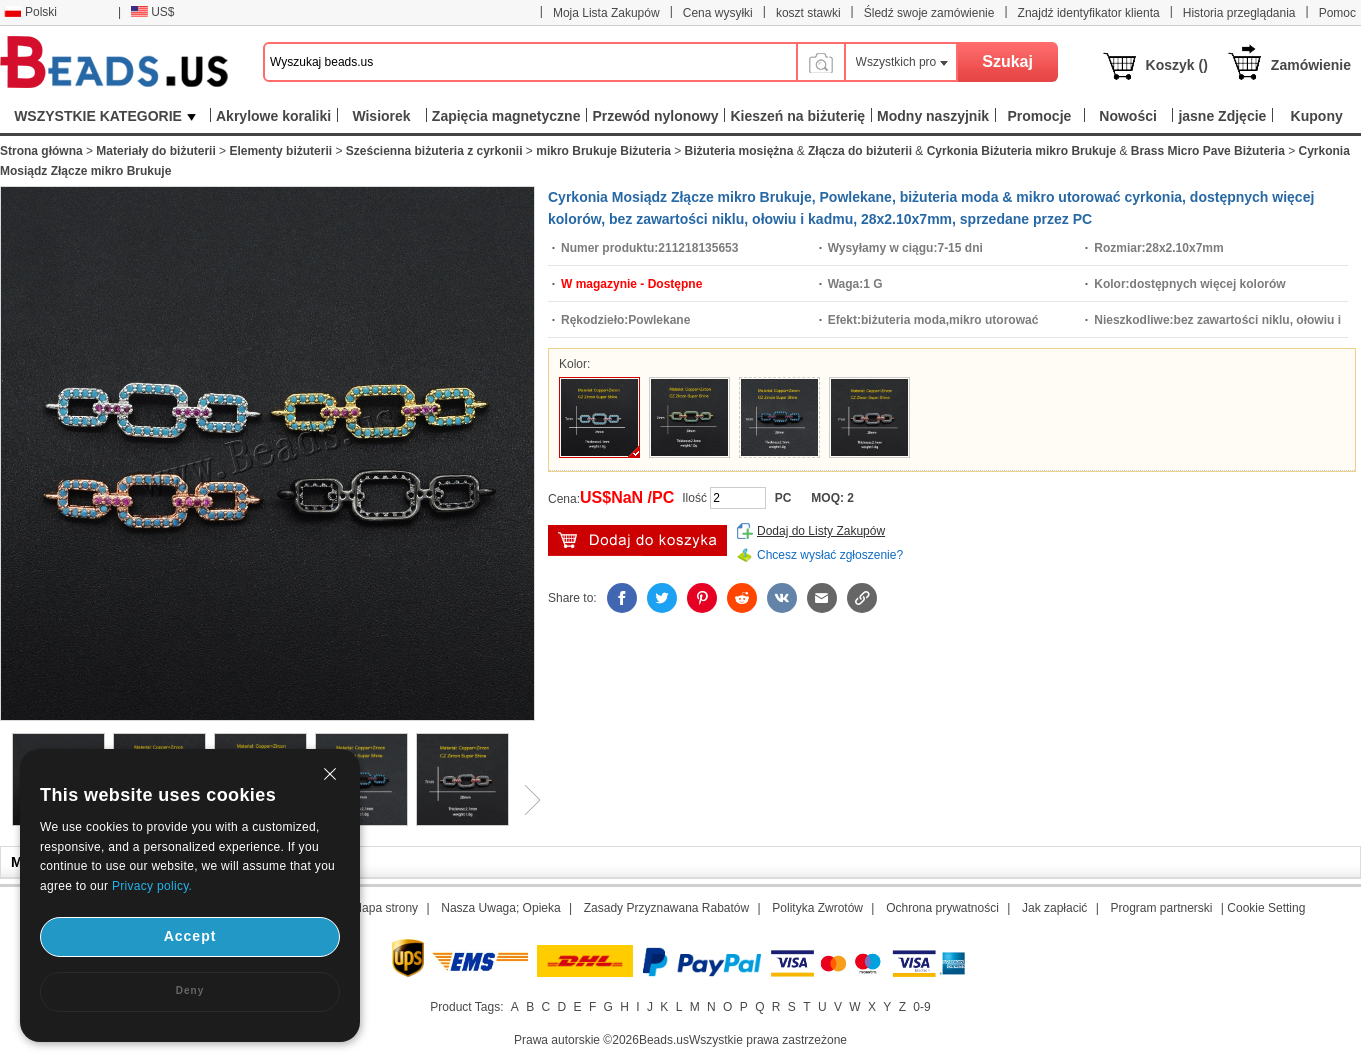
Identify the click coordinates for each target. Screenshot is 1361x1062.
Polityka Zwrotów (817, 908)
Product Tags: (466, 1007)
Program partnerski (1161, 908)
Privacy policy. (152, 886)
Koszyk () (1177, 65)
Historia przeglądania (1239, 13)
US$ (152, 12)
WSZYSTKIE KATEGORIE (105, 116)
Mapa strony (385, 908)
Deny (190, 990)
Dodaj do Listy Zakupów (821, 531)
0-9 (921, 1007)
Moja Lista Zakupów (606, 13)
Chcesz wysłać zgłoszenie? (830, 555)
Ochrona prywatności (942, 908)
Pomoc (1337, 13)
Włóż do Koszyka (637, 540)
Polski (30, 12)
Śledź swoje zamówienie (929, 13)
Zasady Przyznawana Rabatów (666, 908)
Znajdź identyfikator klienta (1089, 13)
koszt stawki (808, 13)
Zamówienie (1311, 65)
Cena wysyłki (718, 13)
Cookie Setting (1266, 908)
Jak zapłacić (1054, 908)
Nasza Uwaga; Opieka (500, 908)
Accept (190, 936)
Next (525, 800)
